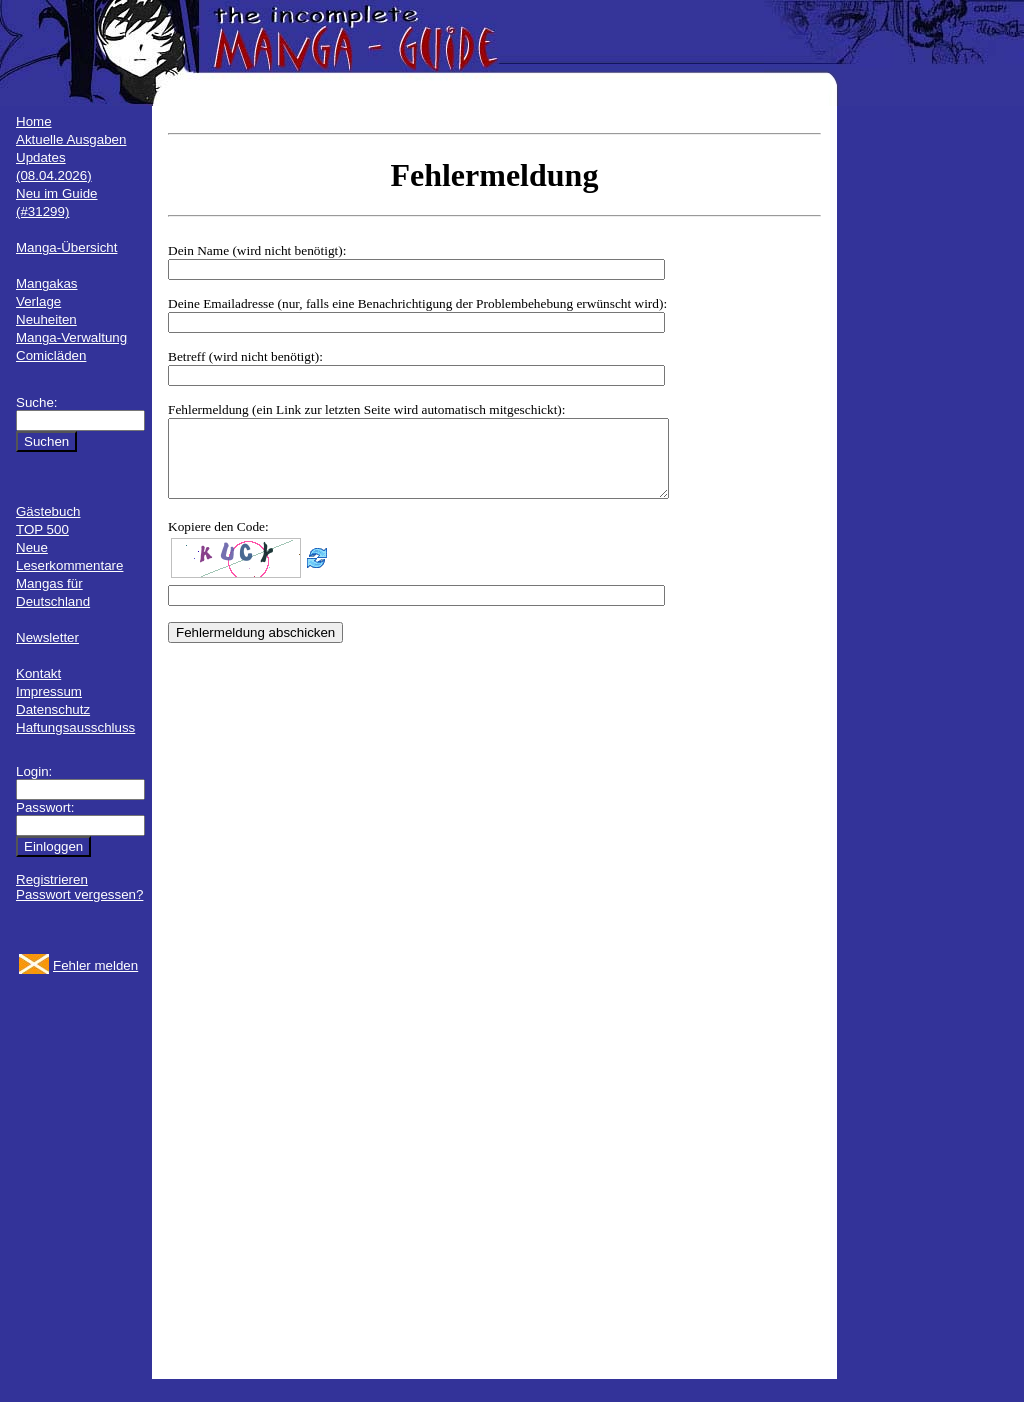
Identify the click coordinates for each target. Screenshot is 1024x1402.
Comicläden (51, 355)
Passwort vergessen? (79, 894)
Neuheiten (46, 319)
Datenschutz (53, 709)
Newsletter (47, 637)
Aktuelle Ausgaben (71, 139)
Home (34, 121)
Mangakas (47, 283)
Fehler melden (95, 965)
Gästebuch (48, 511)
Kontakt (38, 673)
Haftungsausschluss (75, 727)
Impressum (49, 691)
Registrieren (52, 879)
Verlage (38, 301)
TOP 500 (42, 529)
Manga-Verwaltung (71, 337)
